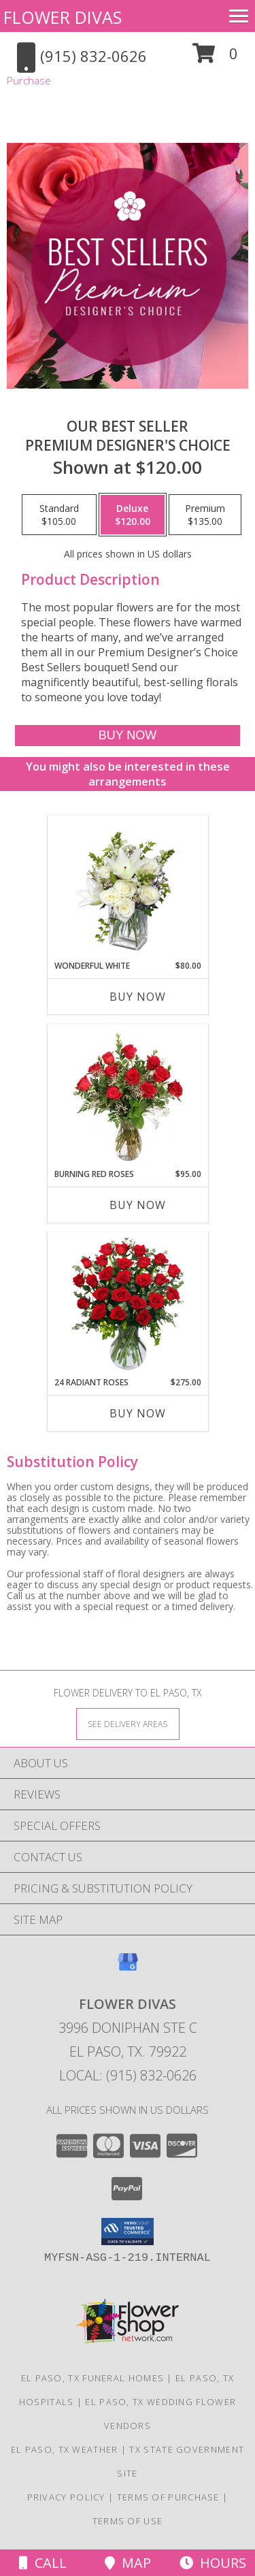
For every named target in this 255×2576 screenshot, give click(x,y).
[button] (215, 58)
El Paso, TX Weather (64, 2449)
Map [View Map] (128, 2563)
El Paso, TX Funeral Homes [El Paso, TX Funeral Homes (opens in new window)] (93, 2378)
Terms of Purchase (168, 2497)
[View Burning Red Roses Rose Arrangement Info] (127, 1096)
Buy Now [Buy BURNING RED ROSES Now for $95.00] (137, 1204)
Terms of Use (127, 2521)
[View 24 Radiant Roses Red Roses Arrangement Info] (127, 1305)
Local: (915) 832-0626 (128, 2075)
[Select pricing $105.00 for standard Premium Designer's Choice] (59, 514)
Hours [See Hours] (213, 2563)
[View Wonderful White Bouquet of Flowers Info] (127, 888)
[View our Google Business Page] (128, 1968)
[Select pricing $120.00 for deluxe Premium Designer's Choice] (133, 514)
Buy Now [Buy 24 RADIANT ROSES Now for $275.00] (137, 1413)
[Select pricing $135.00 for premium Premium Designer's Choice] (205, 514)
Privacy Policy (66, 2497)
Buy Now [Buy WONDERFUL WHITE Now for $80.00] (137, 996)
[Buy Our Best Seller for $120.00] (127, 735)
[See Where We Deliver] (128, 1723)
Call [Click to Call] (43, 2563)
